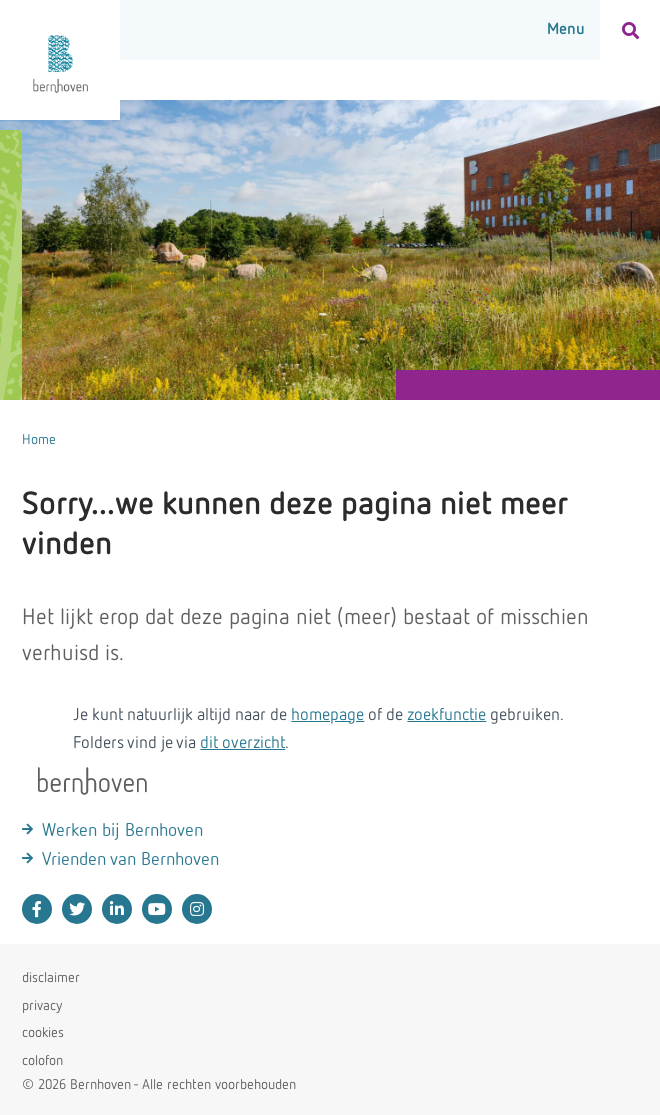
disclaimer (51, 978)
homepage (327, 715)
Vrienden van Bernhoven (130, 860)
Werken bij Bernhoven (122, 831)
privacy (42, 1006)
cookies (43, 1033)
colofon (42, 1061)
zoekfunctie (446, 715)
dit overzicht (242, 743)
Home (39, 440)
